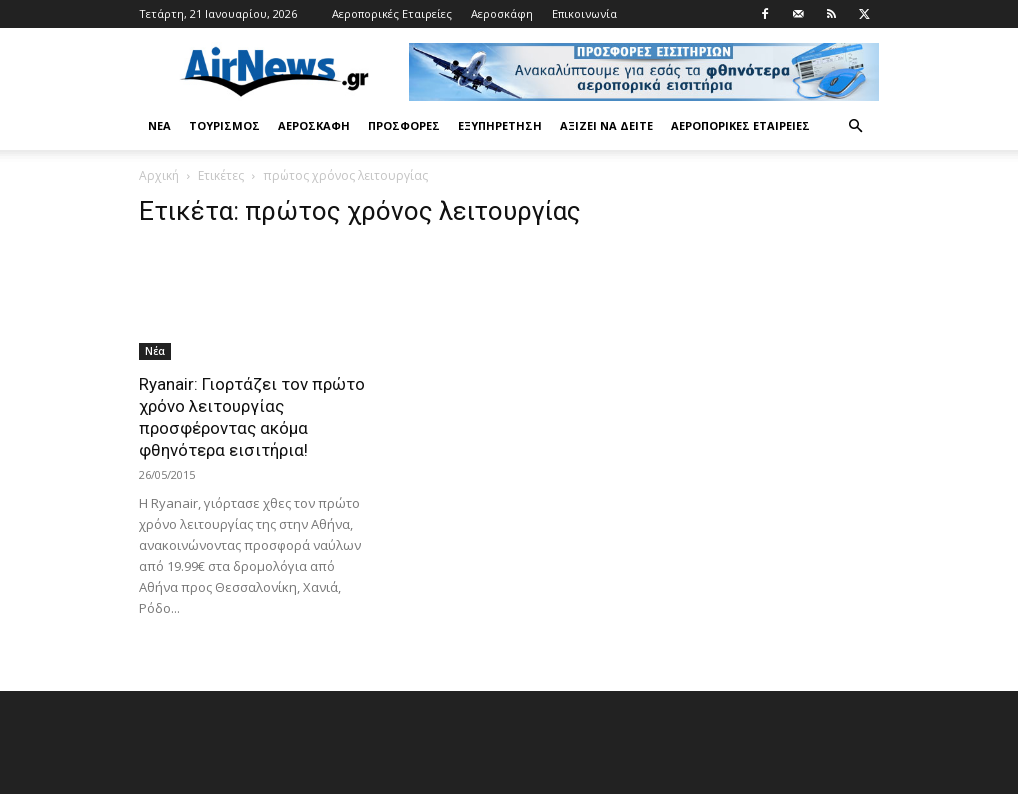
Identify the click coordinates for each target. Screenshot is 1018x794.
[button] (855, 126)
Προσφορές (404, 125)
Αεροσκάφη (502, 13)
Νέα (159, 125)
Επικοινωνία (584, 13)
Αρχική (159, 175)
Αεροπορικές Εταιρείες (392, 13)
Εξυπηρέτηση (500, 125)
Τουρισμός (224, 125)
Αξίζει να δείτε (606, 125)
